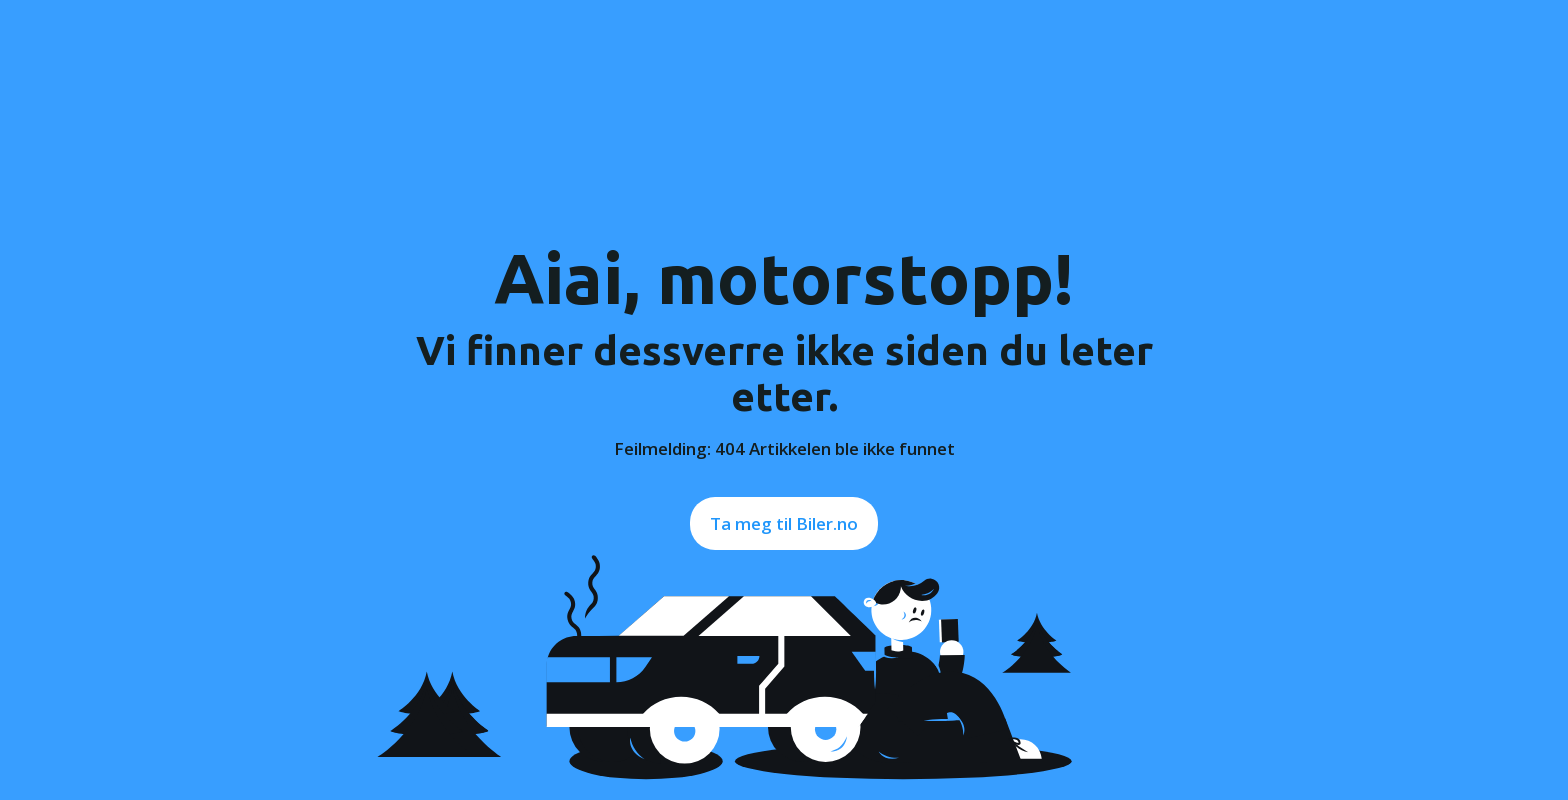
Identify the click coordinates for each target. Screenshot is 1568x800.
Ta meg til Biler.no (784, 523)
